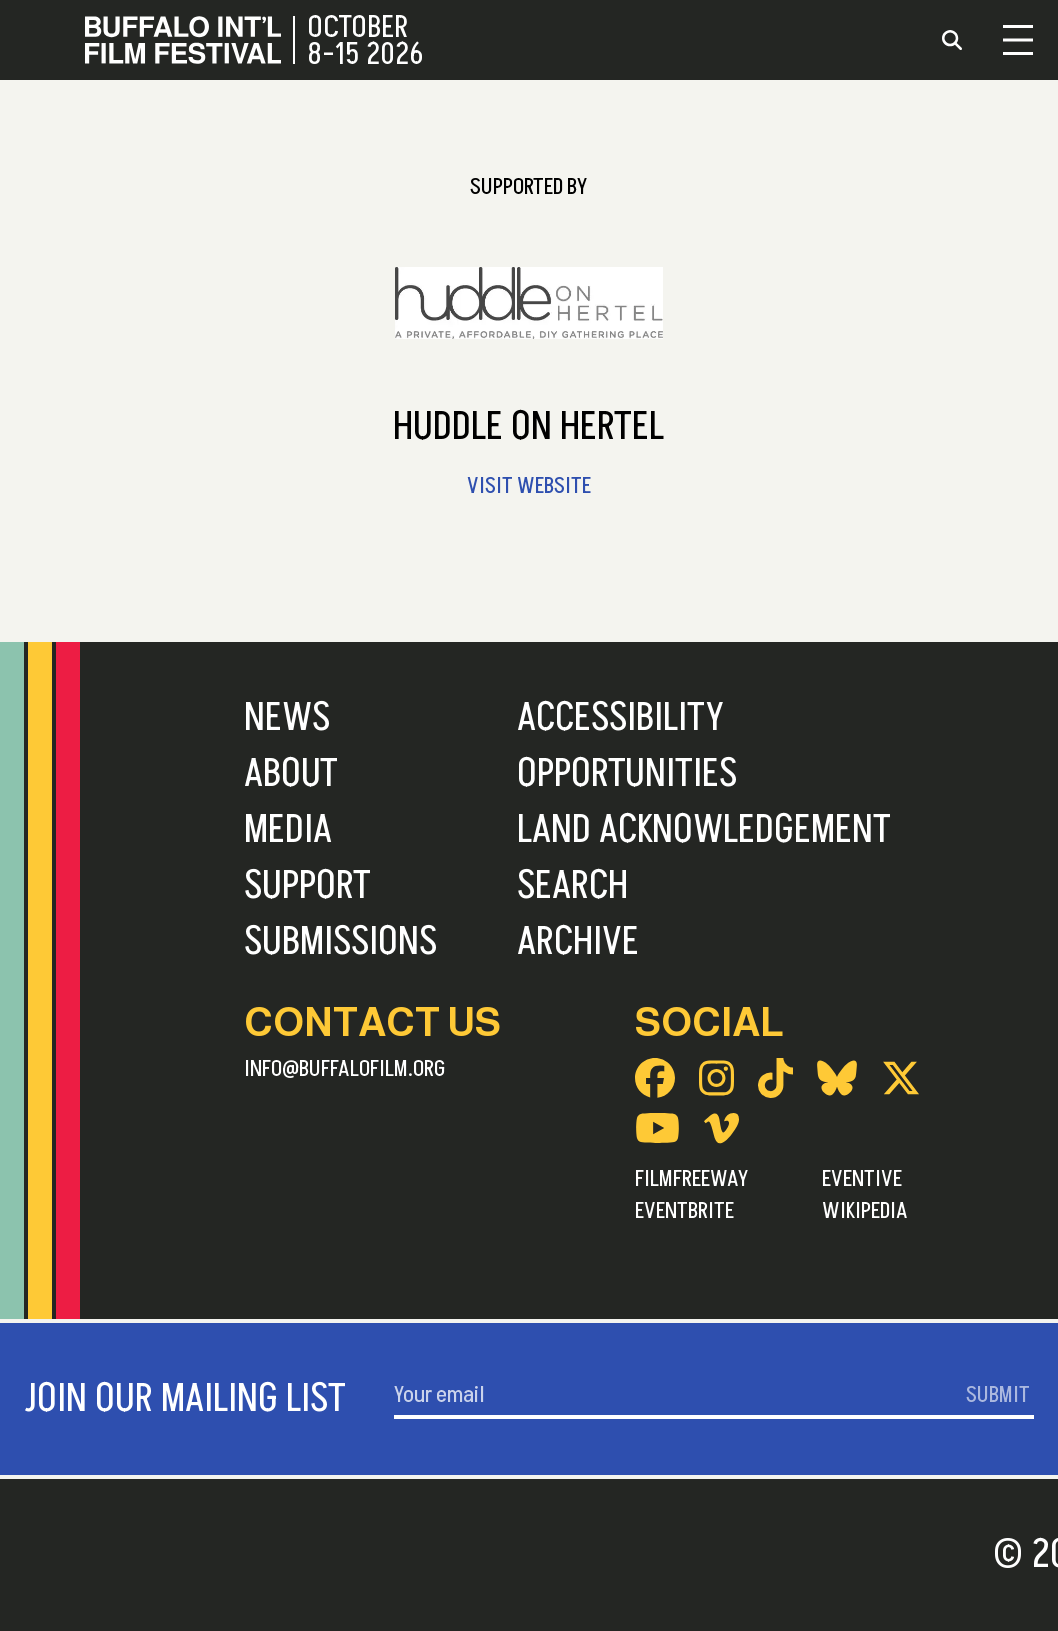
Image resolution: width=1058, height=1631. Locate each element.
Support (307, 886)
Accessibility (620, 718)
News (287, 718)
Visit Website (529, 486)
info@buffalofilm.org (345, 1069)
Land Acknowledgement (704, 830)
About (291, 774)
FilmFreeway (691, 1179)
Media (288, 830)
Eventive (862, 1179)
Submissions (340, 942)
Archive (578, 942)
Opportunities (627, 774)
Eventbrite (684, 1211)
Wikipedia (865, 1211)
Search (572, 886)
